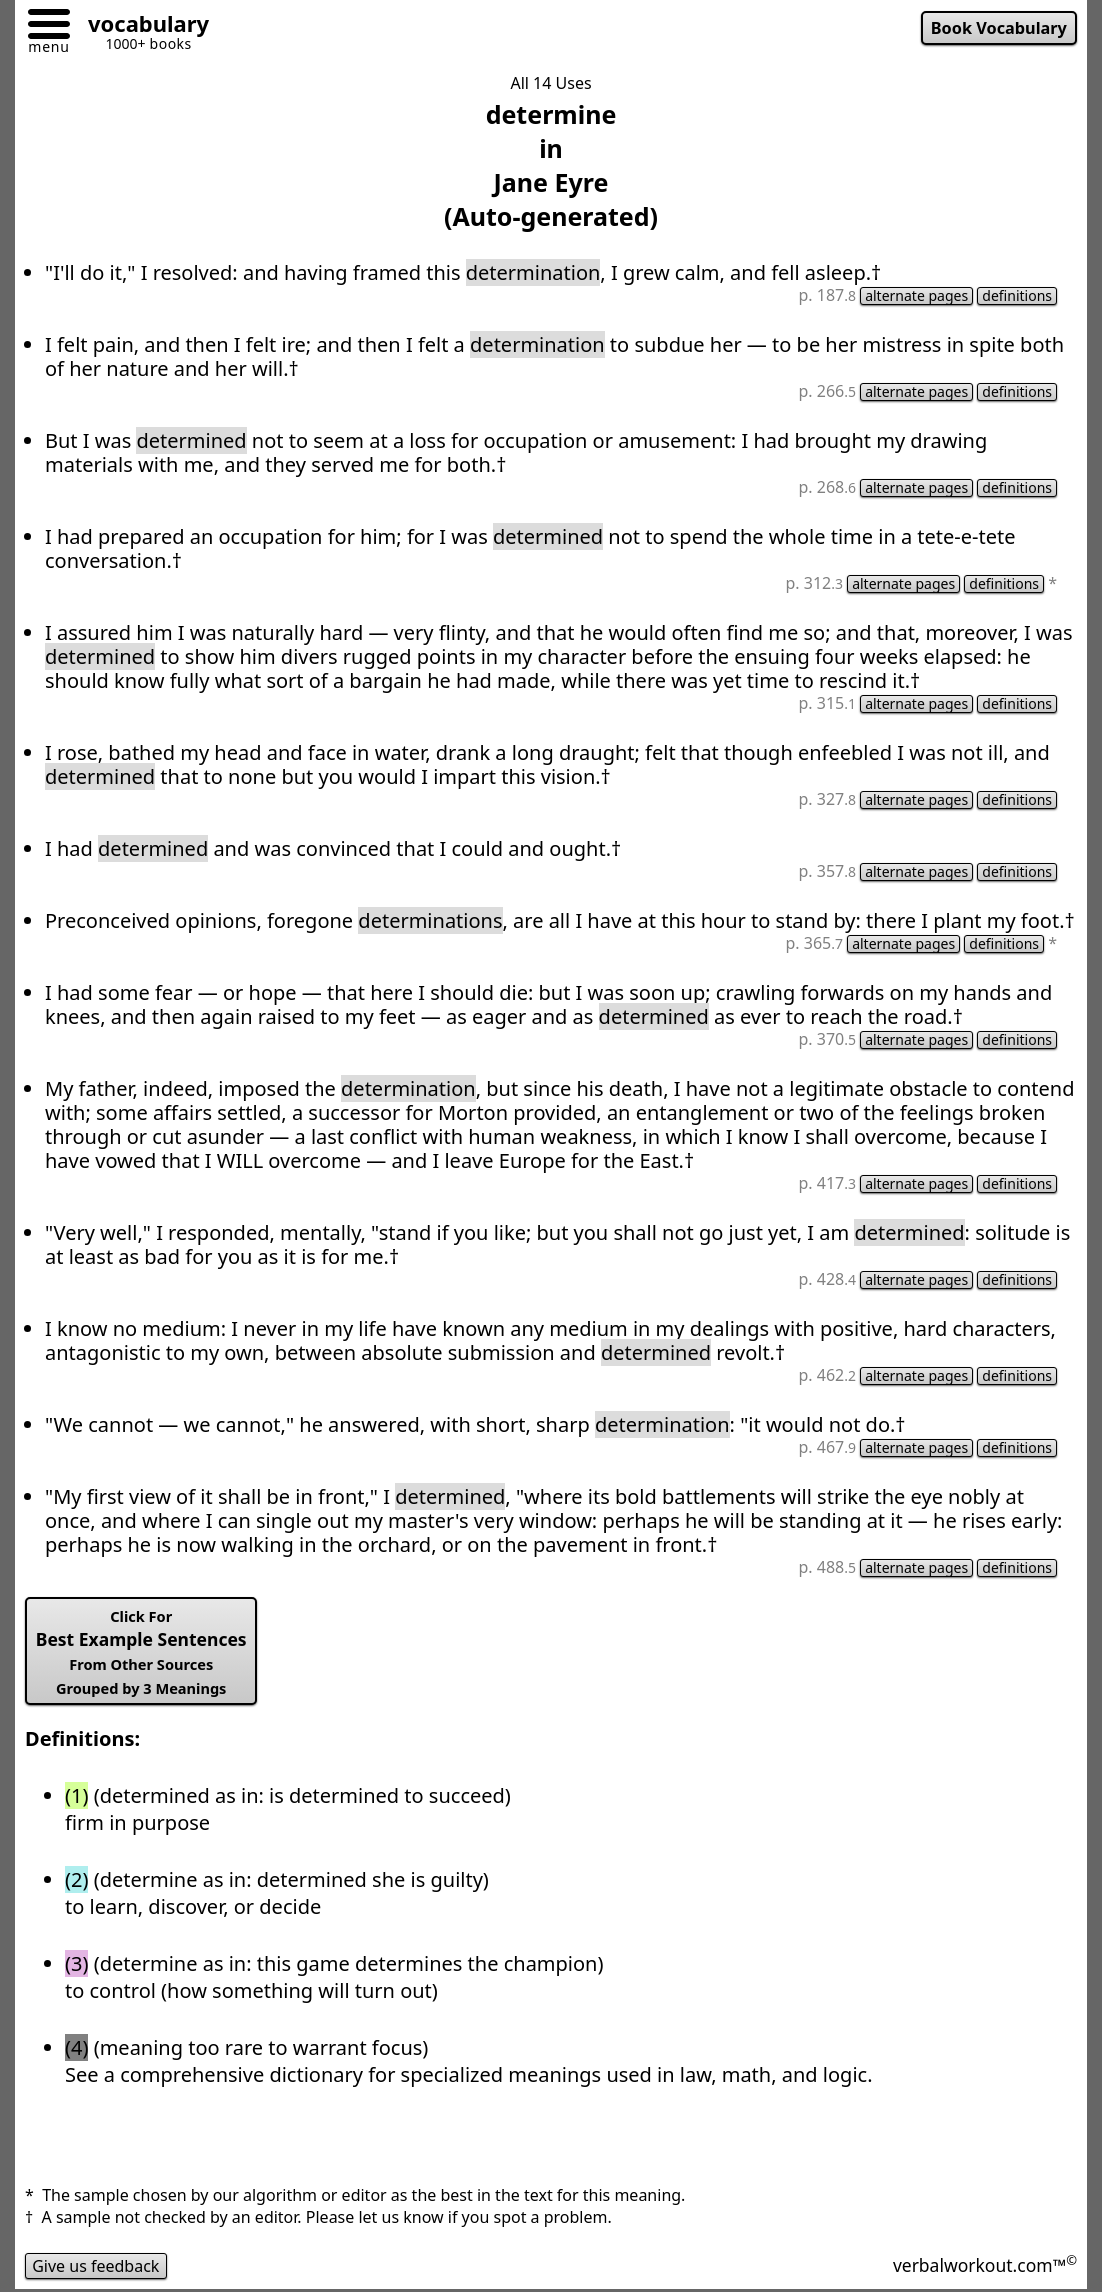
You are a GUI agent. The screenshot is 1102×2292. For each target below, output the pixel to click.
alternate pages (916, 296)
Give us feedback (96, 2266)
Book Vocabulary (999, 28)
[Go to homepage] (141, 26)
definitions (1017, 296)
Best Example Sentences (141, 1652)
